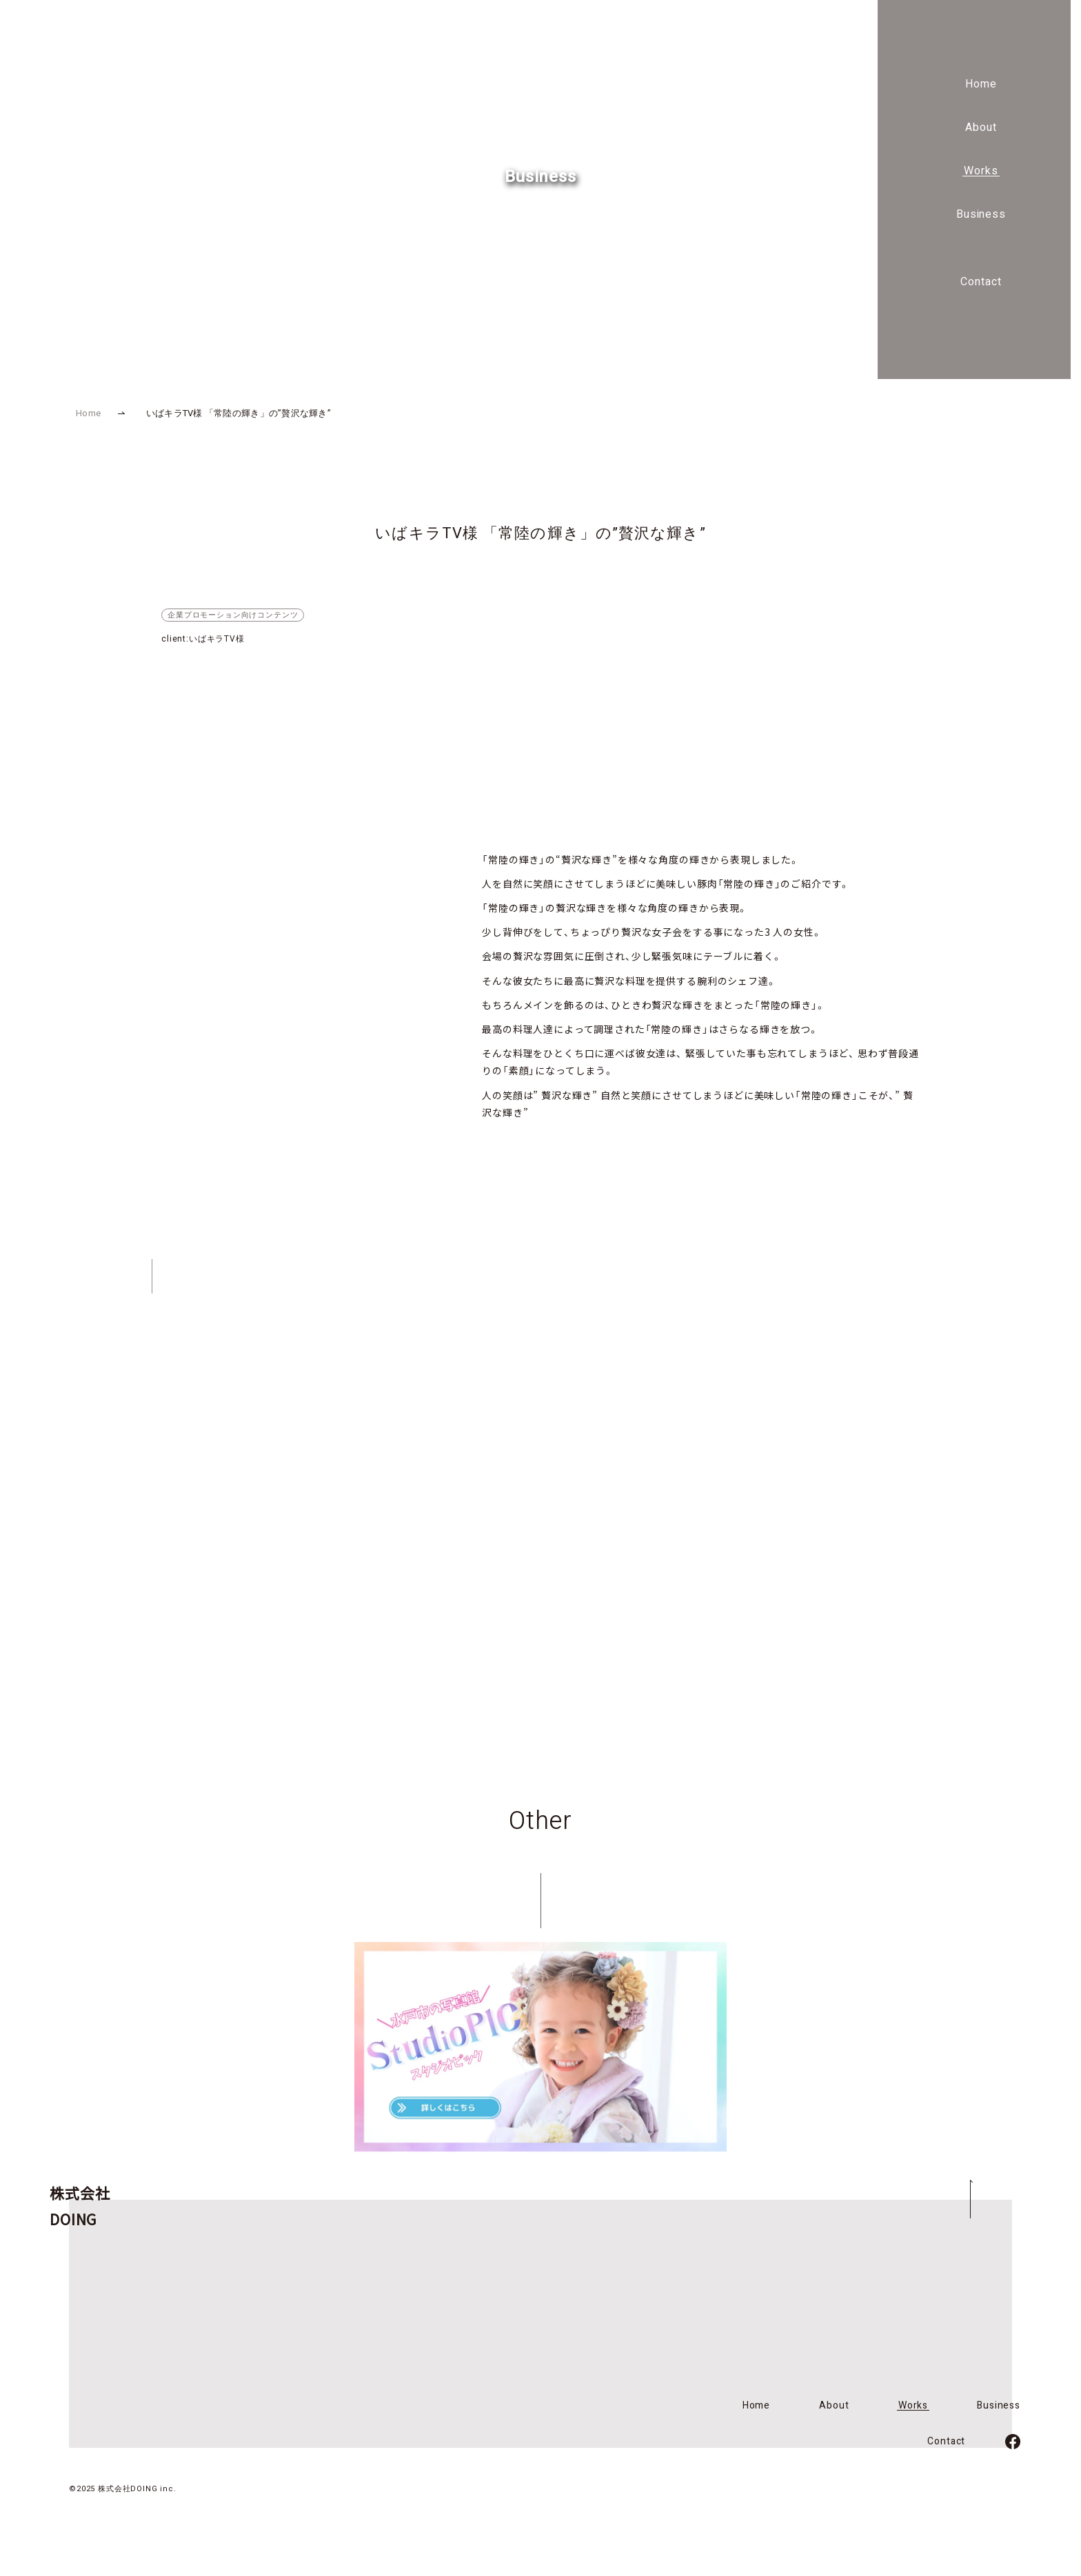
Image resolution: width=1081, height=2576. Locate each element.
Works (981, 170)
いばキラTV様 (217, 639)
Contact (981, 281)
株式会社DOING (97, 76)
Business (981, 214)
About (981, 127)
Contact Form (695, 1439)
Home (981, 84)
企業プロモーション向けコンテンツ (233, 615)
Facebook (693, 1550)
